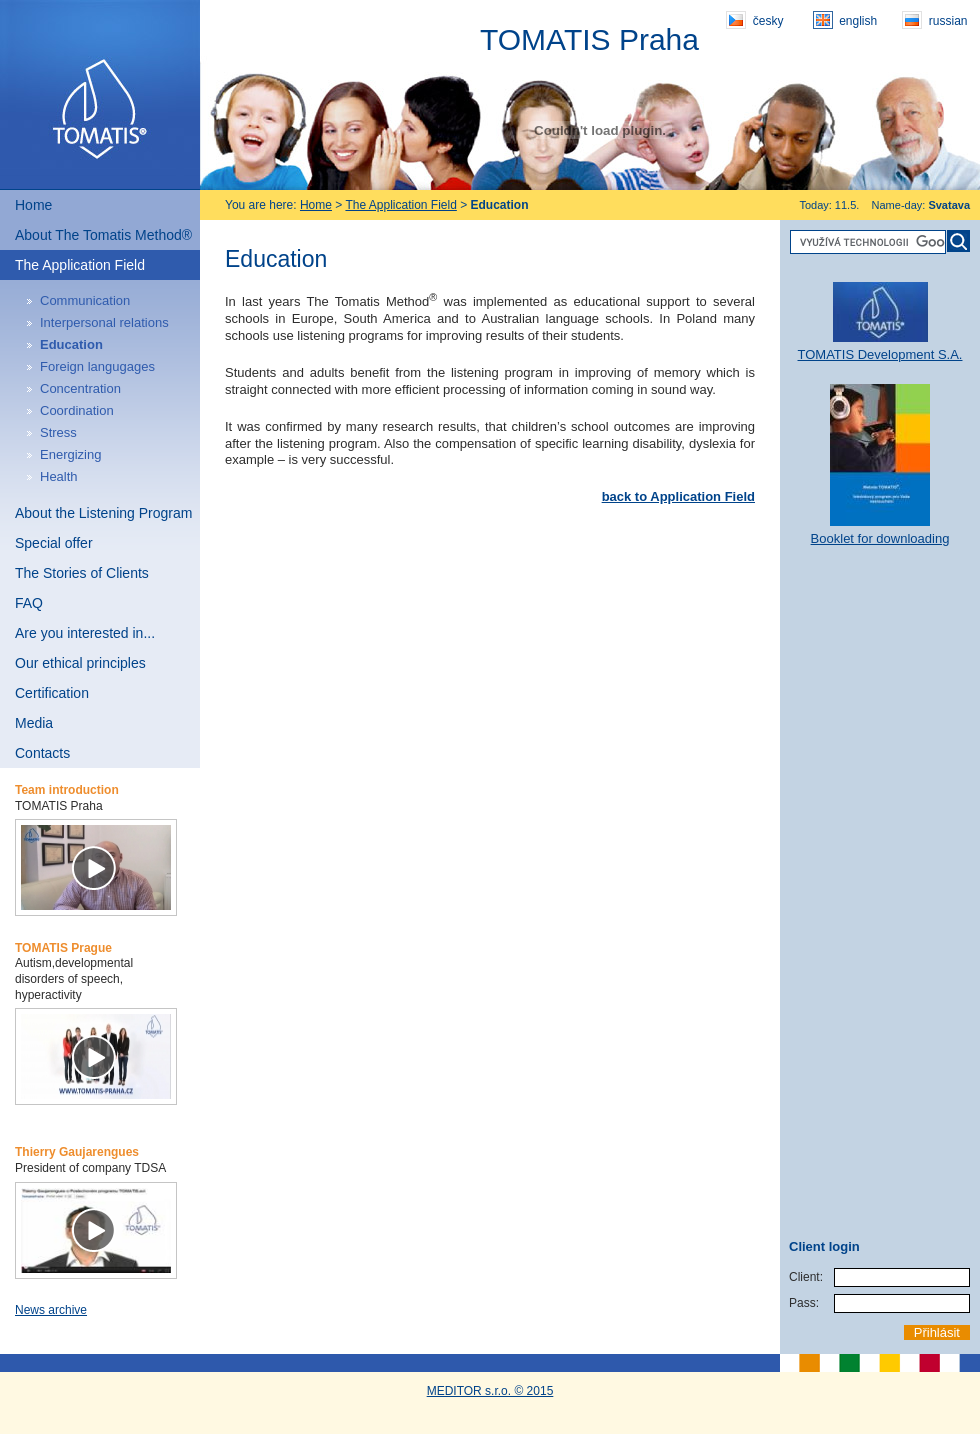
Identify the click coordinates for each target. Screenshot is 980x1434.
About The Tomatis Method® (103, 235)
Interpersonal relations (104, 322)
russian (934, 20)
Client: (806, 1277)
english (845, 20)
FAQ (29, 603)
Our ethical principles (80, 663)
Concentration (80, 388)
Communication (85, 300)
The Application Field (80, 265)
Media (34, 723)
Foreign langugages (97, 366)
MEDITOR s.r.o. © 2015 (490, 1391)
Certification (52, 693)
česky (754, 20)
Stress (58, 432)
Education (71, 344)
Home (33, 205)
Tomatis (100, 95)
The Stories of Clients (82, 573)
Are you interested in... (85, 633)
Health (59, 476)
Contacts (42, 753)
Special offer (54, 543)
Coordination (77, 410)
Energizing (70, 454)
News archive (51, 1310)
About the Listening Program (103, 513)
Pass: (804, 1303)
